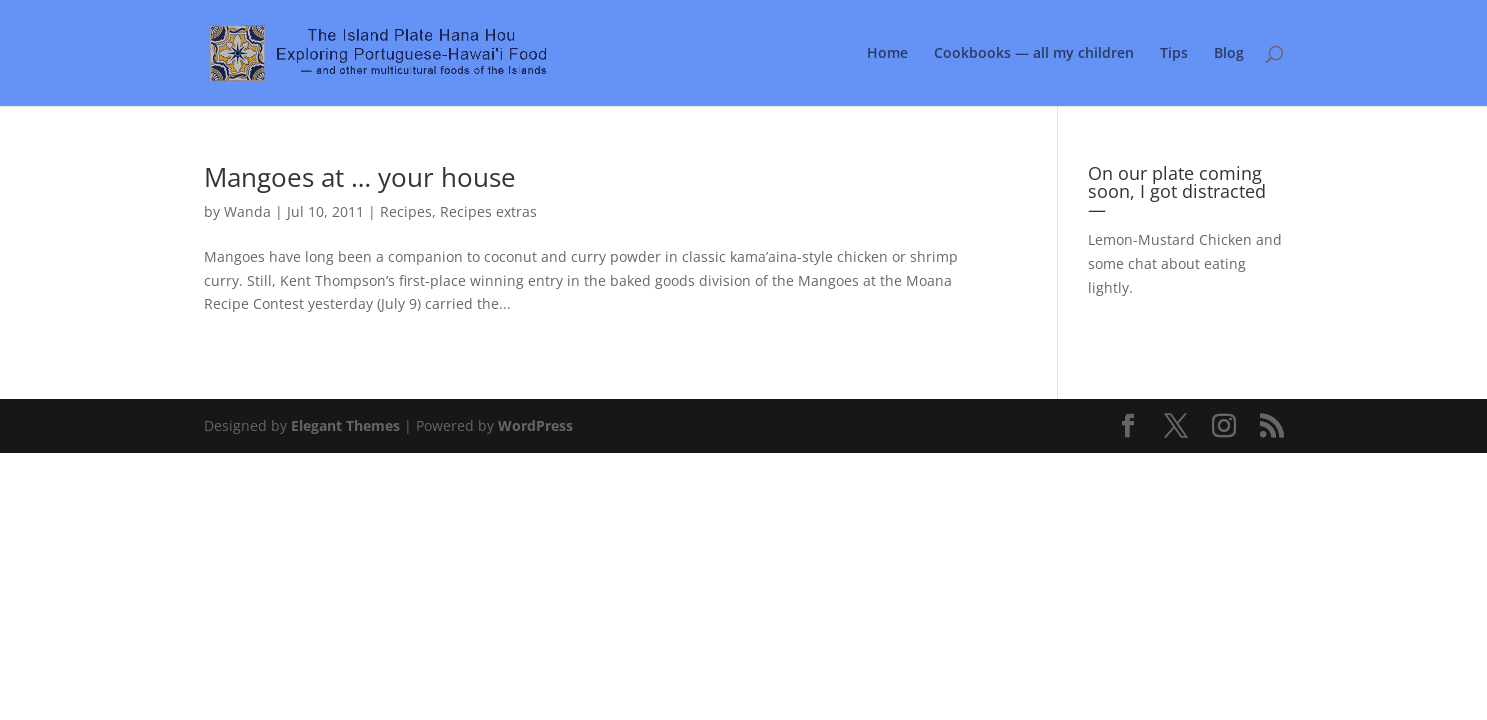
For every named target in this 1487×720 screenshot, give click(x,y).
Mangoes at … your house (360, 177)
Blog (1229, 54)
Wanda (247, 211)
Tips (1174, 54)
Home (887, 54)
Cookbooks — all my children (1034, 54)
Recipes (406, 211)
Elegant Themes (345, 425)
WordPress (535, 425)
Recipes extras (488, 211)
